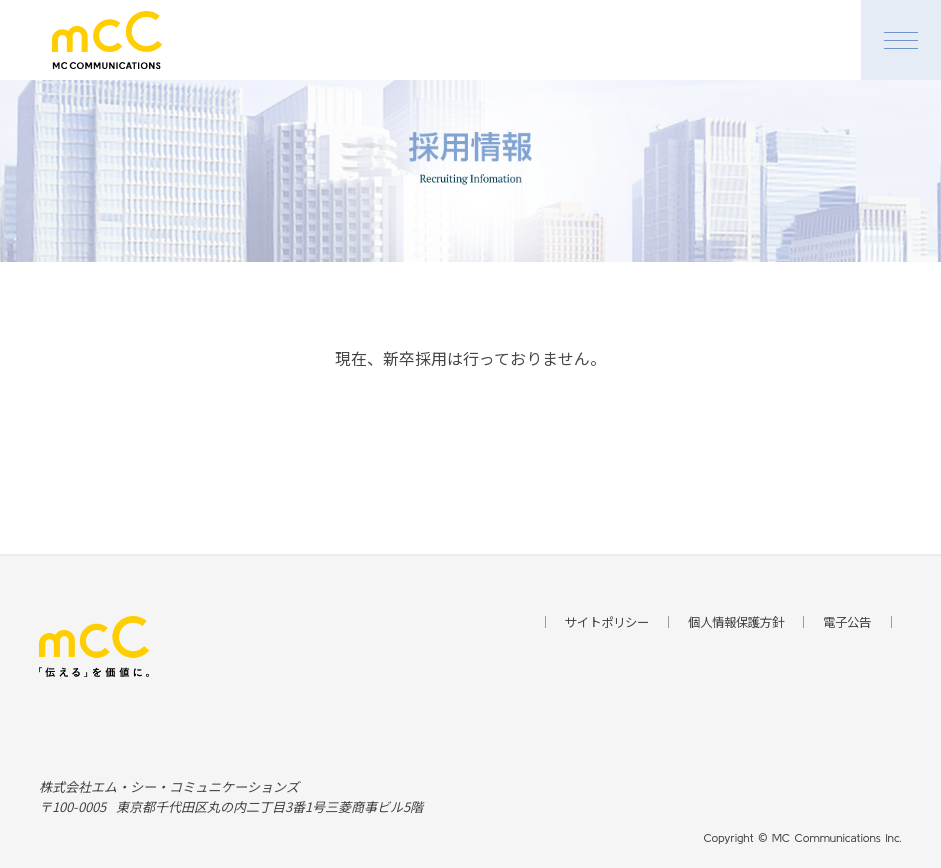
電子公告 (855, 622)
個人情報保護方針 (736, 622)
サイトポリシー (597, 622)
